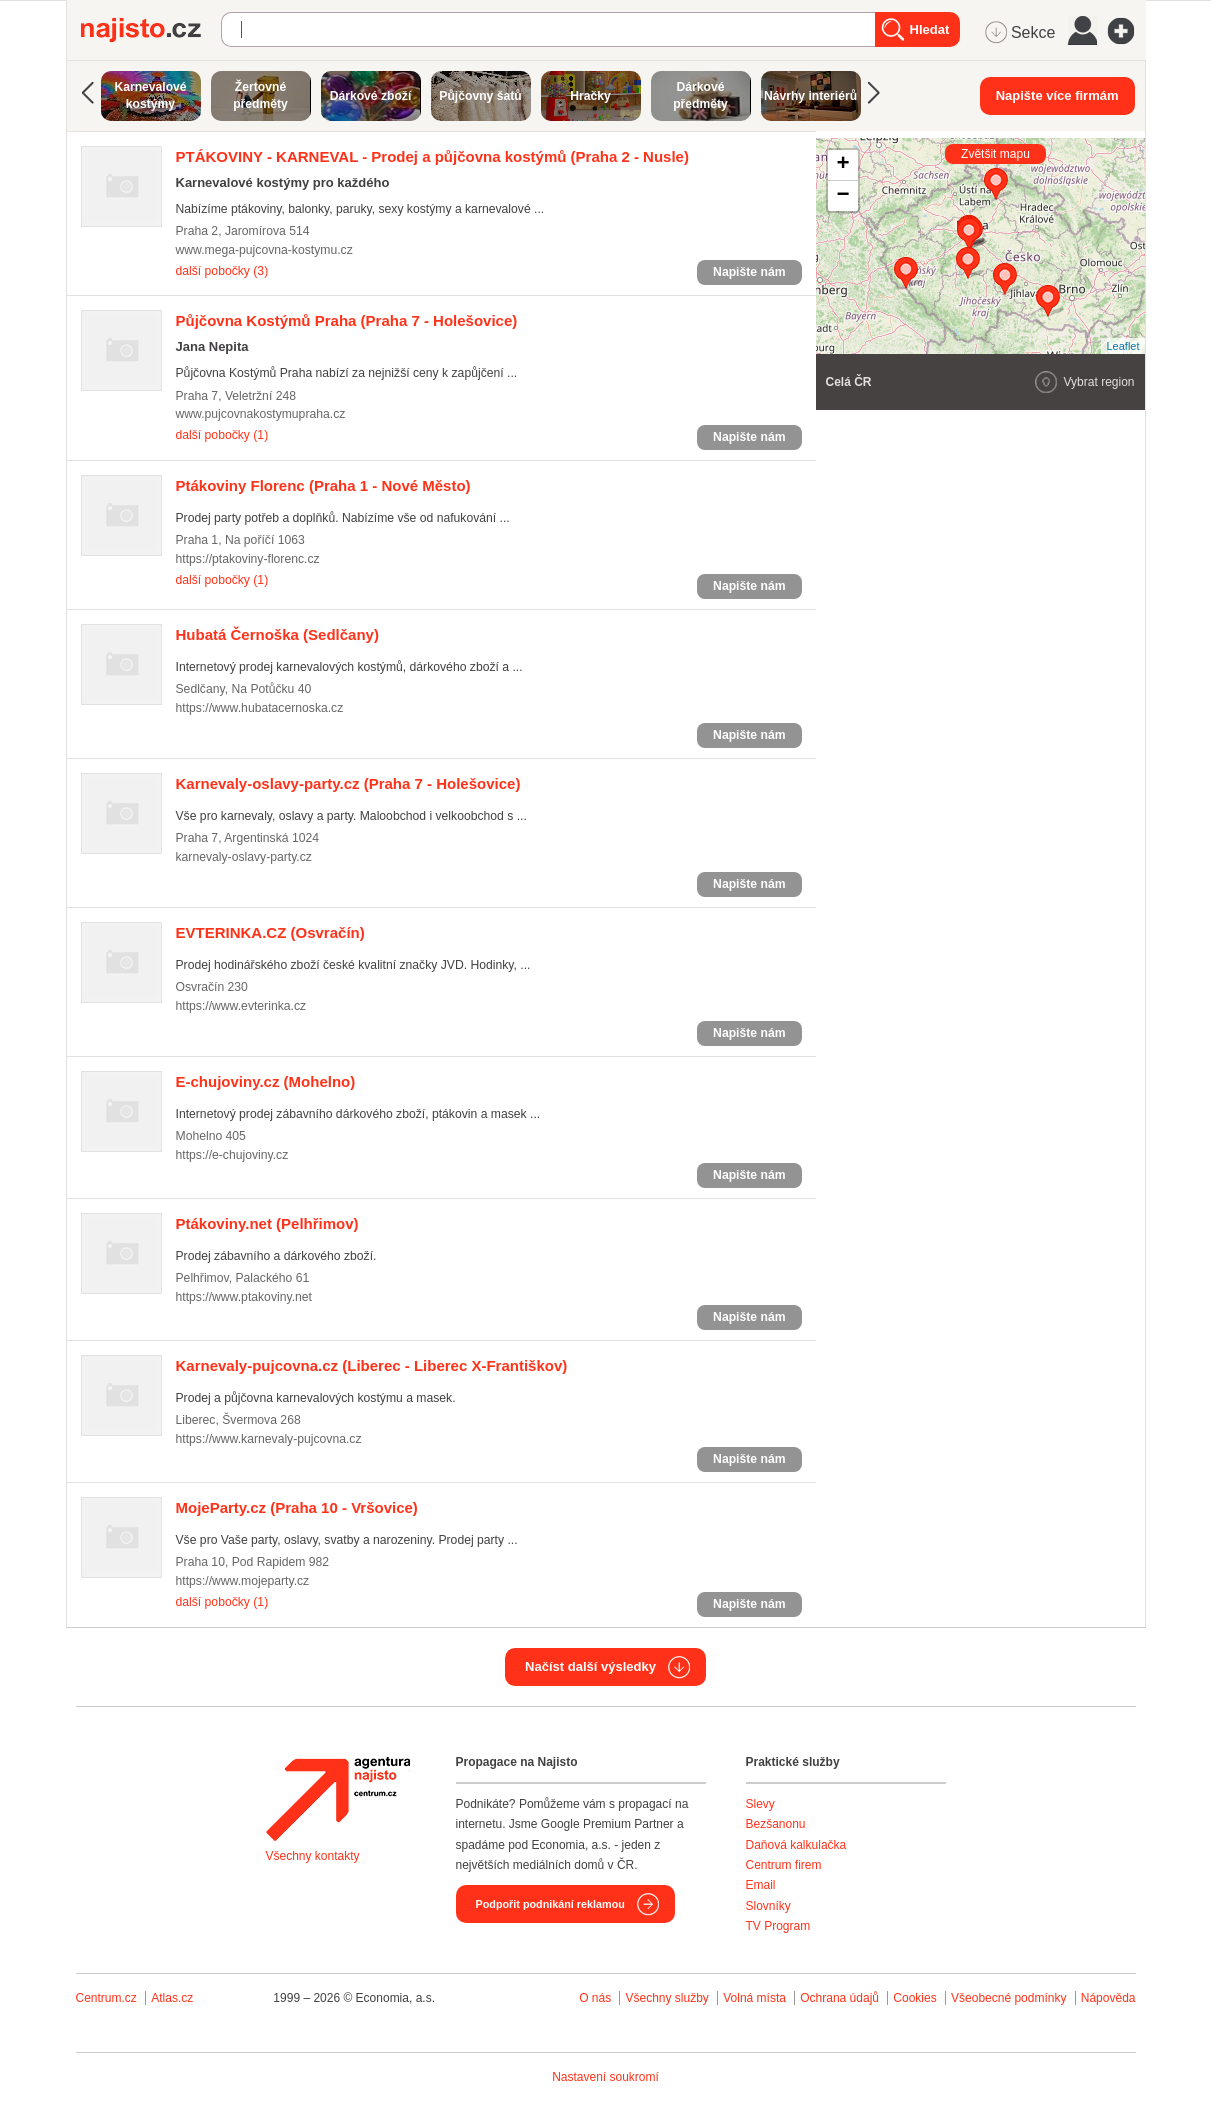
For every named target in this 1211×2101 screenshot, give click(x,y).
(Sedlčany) (277, 634)
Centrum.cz (106, 1998)
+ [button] (842, 165)
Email (761, 1885)
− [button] (842, 196)
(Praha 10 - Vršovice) (297, 1507)
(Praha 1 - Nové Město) (323, 485)
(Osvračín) (270, 932)
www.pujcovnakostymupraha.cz (261, 414)
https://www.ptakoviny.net (244, 1297)
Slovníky (768, 1906)
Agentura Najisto (338, 1799)
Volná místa (754, 1998)
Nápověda (1108, 1998)
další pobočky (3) (222, 271)
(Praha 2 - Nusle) (432, 156)
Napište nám (749, 272)
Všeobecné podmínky (1008, 1998)
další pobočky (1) (222, 435)
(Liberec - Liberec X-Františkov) (372, 1365)
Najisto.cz (151, 30)
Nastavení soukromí (605, 2077)
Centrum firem (784, 1865)
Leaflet (1122, 346)
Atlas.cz (172, 1998)
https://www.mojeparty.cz (243, 1581)
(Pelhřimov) (267, 1223)
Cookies (914, 1998)
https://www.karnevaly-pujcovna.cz (269, 1439)
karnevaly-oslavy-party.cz (244, 857)
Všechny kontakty (313, 1856)
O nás (595, 1998)
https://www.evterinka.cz (241, 1006)
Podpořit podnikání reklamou (550, 1904)
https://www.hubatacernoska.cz (260, 708)
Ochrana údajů (839, 1998)
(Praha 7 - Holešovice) (347, 320)
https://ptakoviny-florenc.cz (248, 559)
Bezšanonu (776, 1824)
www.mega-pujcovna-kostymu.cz (264, 250)
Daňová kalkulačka (796, 1845)
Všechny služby (668, 1998)
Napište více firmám (1057, 95)
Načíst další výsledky (590, 1666)
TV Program (778, 1926)
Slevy (760, 1804)
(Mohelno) (266, 1081)
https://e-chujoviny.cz (232, 1155)
